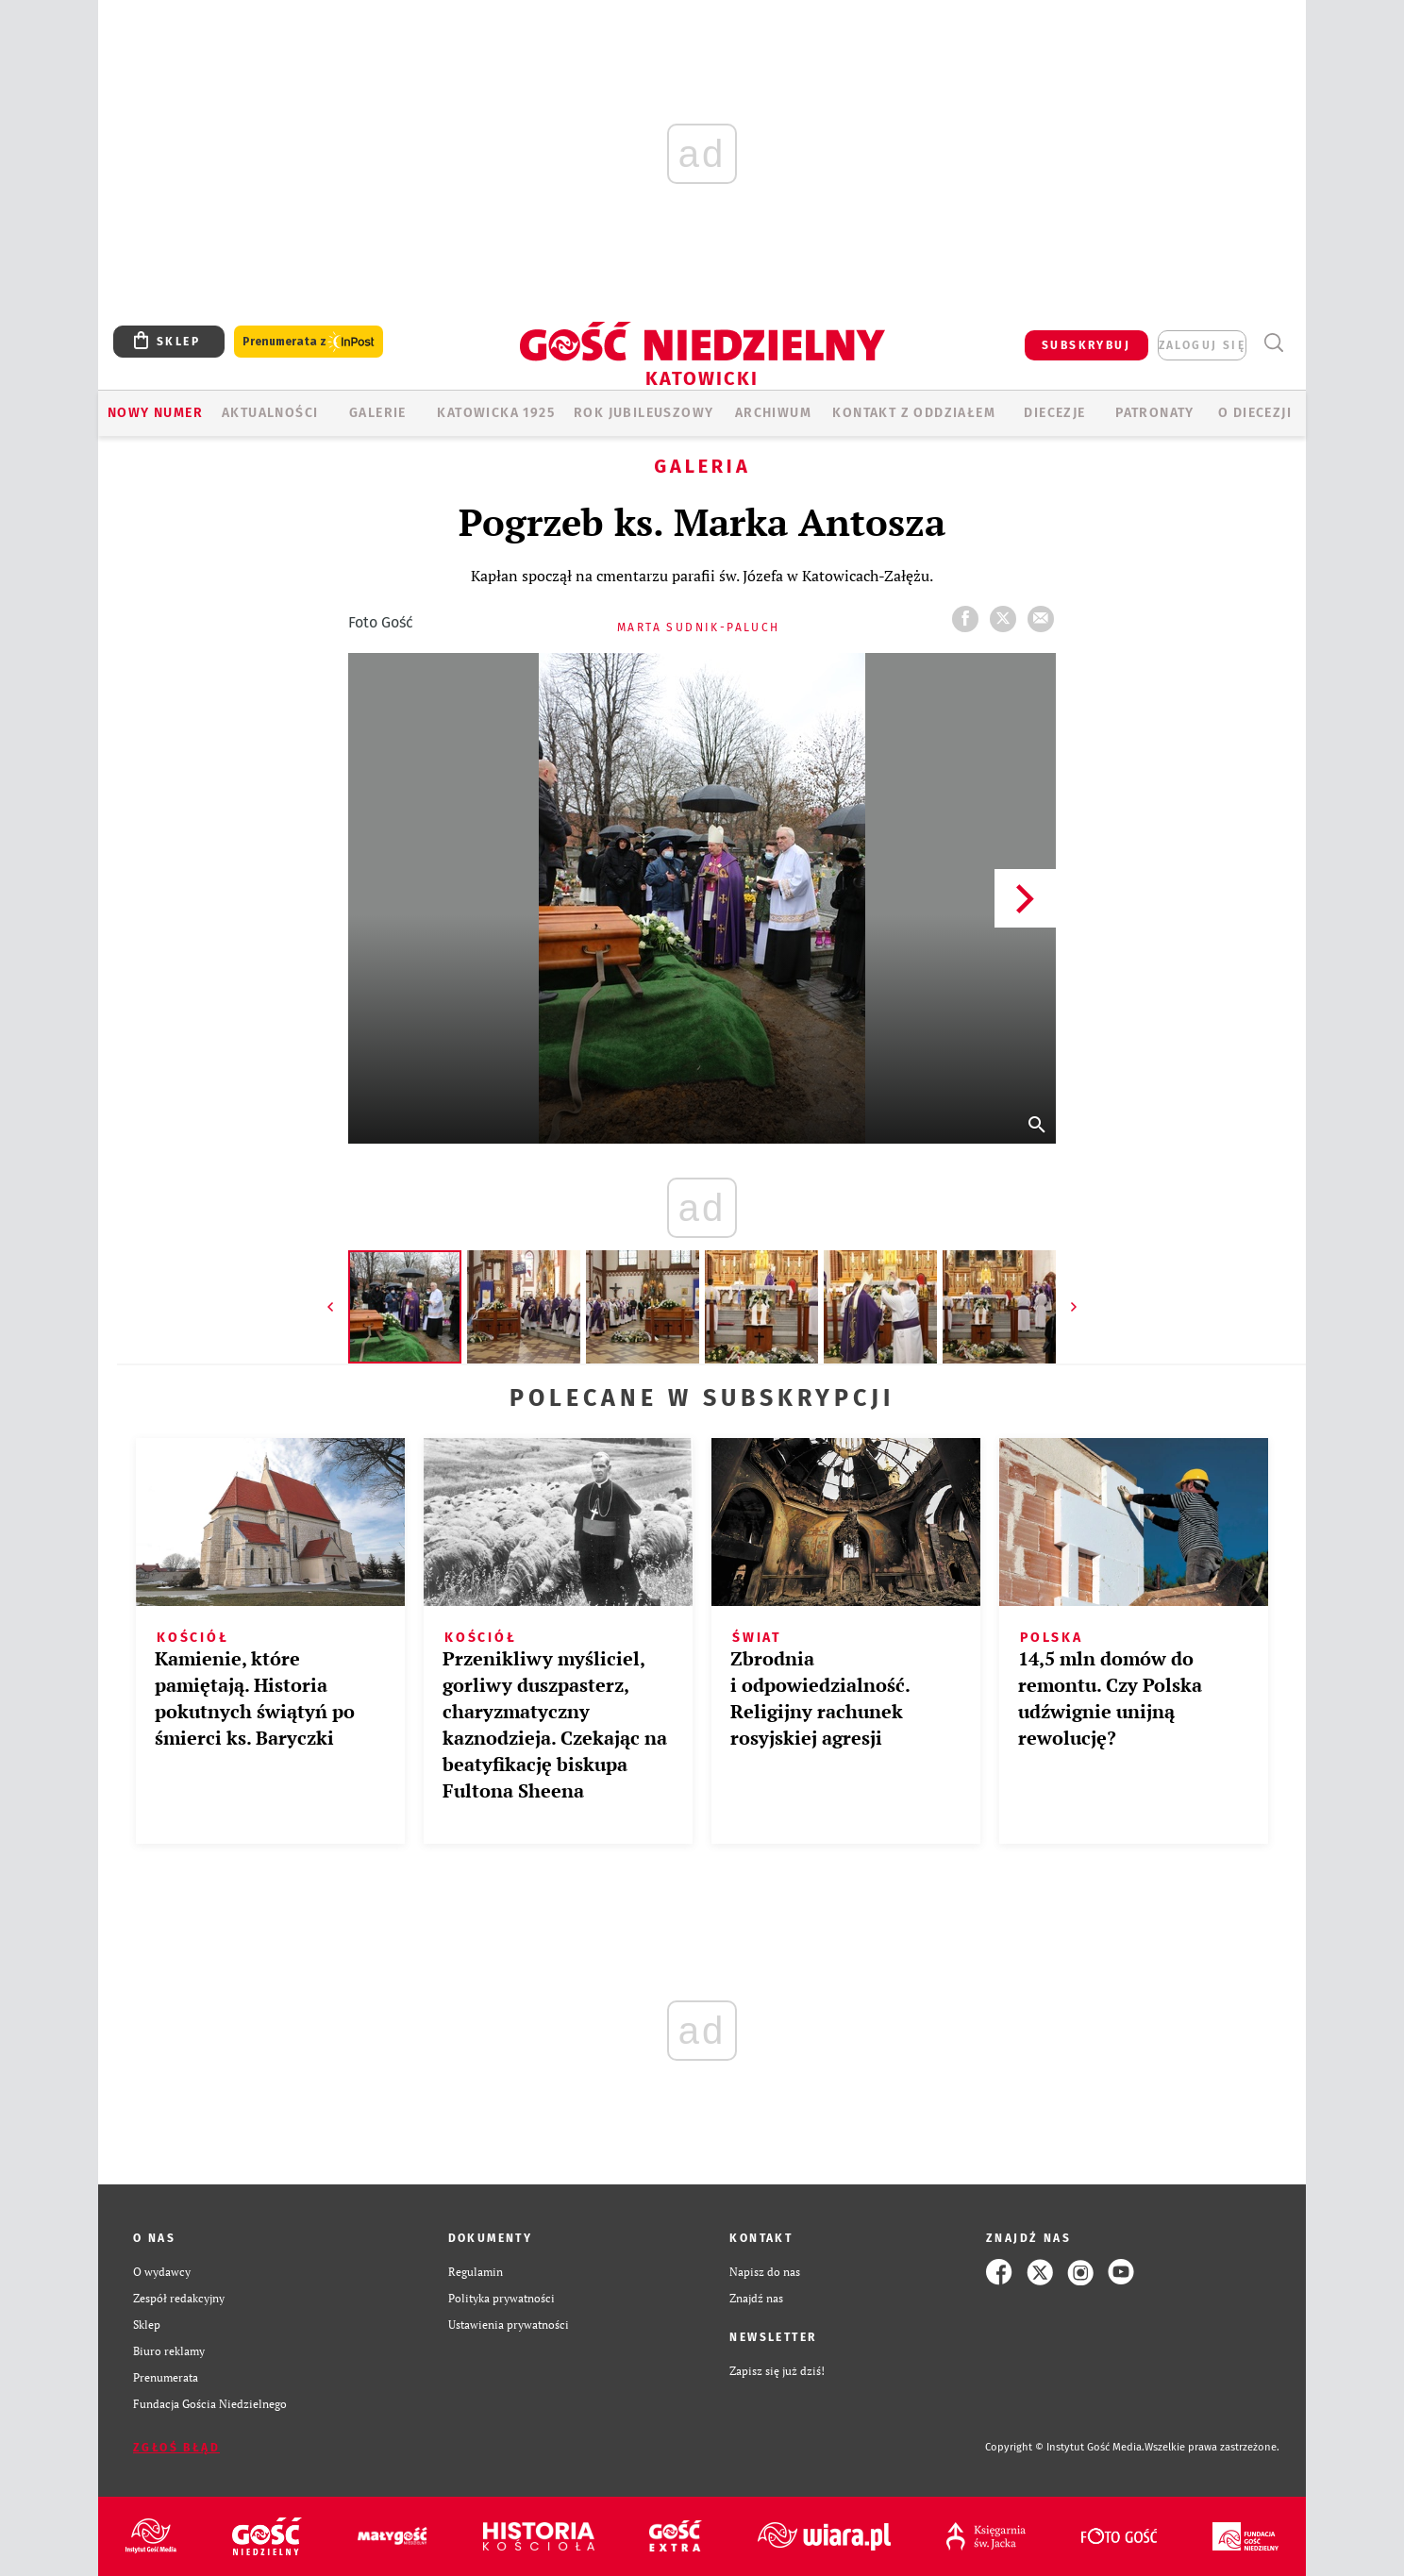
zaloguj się (1202, 345)
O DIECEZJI (1255, 413)
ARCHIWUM (773, 413)
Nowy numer (155, 413)
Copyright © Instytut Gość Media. (1065, 2447)
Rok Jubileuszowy (643, 413)
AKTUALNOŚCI (270, 413)
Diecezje (1054, 413)
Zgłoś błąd (176, 2447)
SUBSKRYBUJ (1086, 345)
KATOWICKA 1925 (496, 413)
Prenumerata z (308, 342)
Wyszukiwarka (1273, 343)
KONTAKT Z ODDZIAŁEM (913, 413)
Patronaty (1155, 413)
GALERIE (378, 413)
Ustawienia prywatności (508, 2324)
